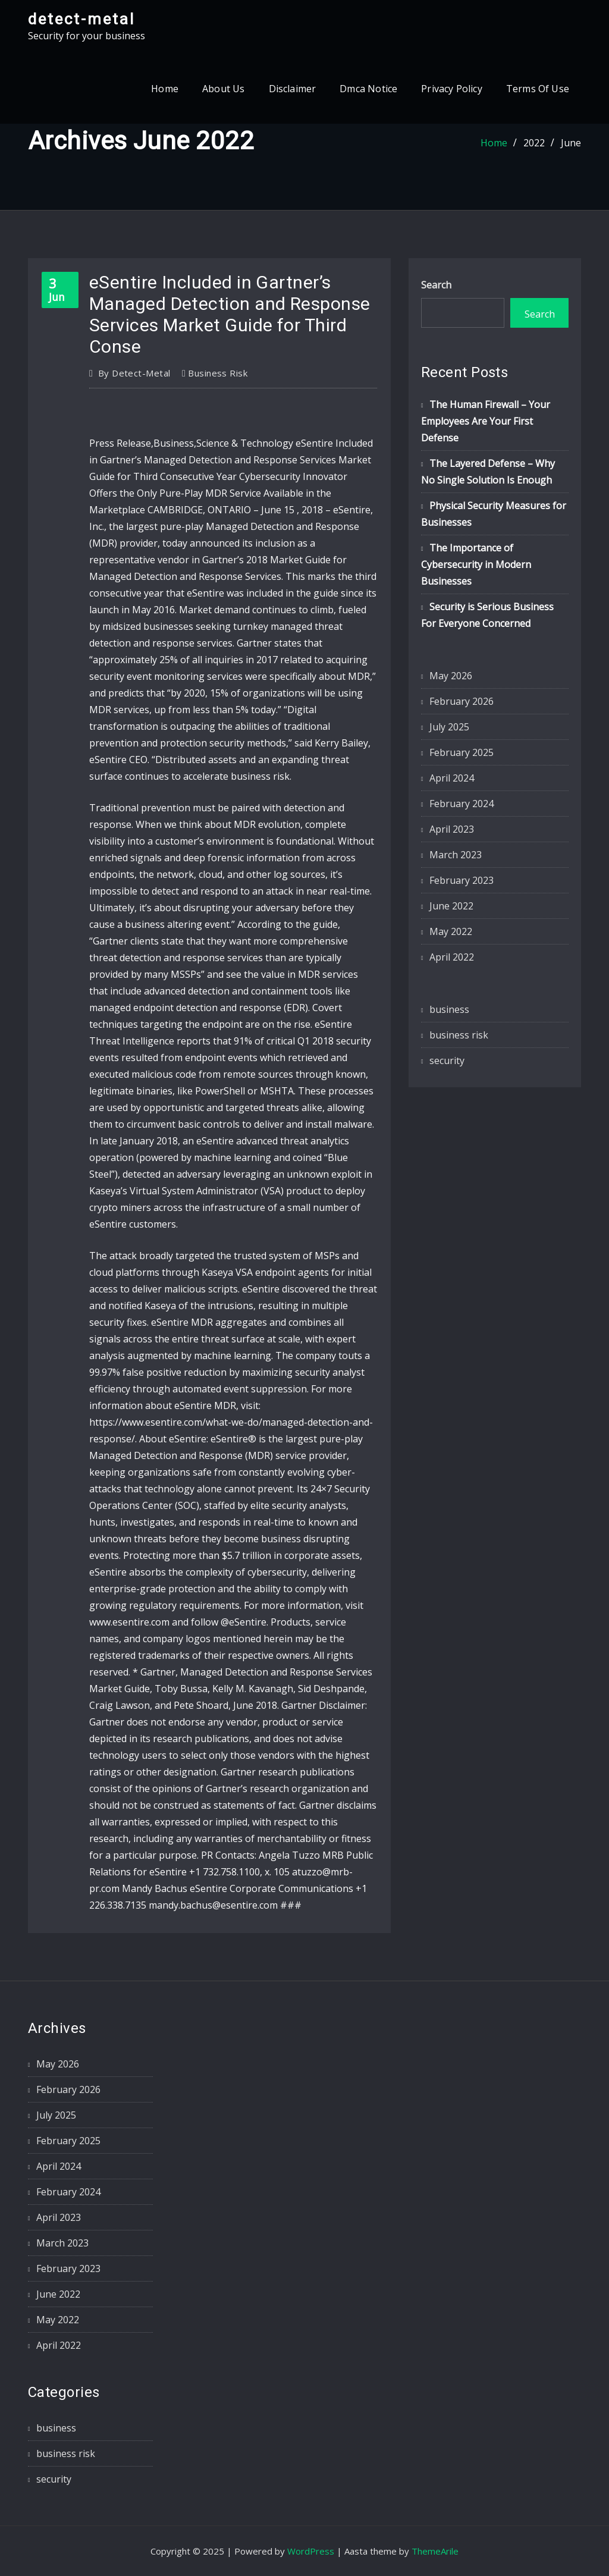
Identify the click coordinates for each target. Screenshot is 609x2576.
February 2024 (461, 803)
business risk (217, 373)
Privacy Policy (451, 88)
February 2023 (461, 880)
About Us (223, 88)
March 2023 (455, 854)
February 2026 (461, 701)
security (446, 1060)
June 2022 (451, 905)
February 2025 (461, 752)
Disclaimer (292, 88)
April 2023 (451, 829)
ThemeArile (435, 2551)
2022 (534, 142)
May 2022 (450, 931)
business (449, 1009)
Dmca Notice (368, 88)
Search (436, 284)
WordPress (310, 2551)
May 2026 (450, 675)
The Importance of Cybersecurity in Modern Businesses (476, 564)
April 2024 (451, 778)
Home (164, 88)
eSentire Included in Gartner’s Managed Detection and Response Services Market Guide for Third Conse (230, 314)
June (571, 142)
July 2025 (449, 726)
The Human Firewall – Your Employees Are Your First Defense (485, 421)
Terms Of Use (537, 88)
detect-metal (81, 19)
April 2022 (451, 957)
